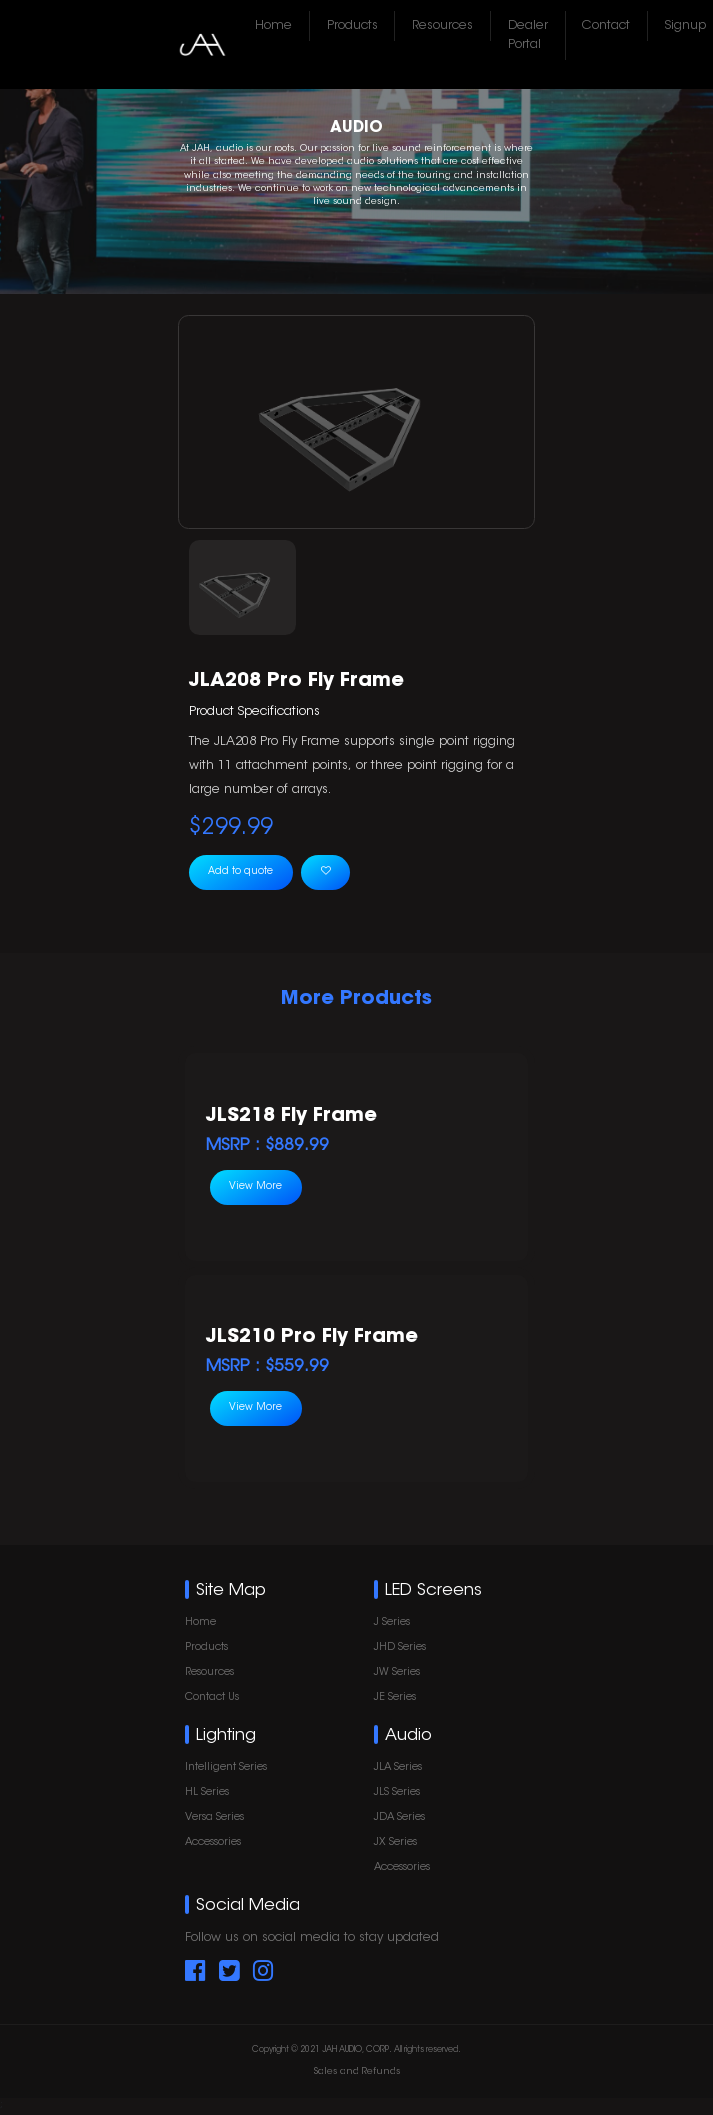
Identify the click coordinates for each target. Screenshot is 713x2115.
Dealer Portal (528, 35)
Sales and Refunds (357, 2071)
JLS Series (397, 1792)
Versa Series (214, 1817)
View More (255, 1187)
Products (352, 26)
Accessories (213, 1842)
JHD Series (400, 1647)
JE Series (395, 1697)
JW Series (397, 1672)
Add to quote (240, 872)
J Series (392, 1622)
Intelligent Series (226, 1767)
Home (273, 26)
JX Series (395, 1842)
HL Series (207, 1792)
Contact (606, 26)
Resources (442, 26)
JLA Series (398, 1767)
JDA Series (399, 1817)
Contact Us (212, 1697)
